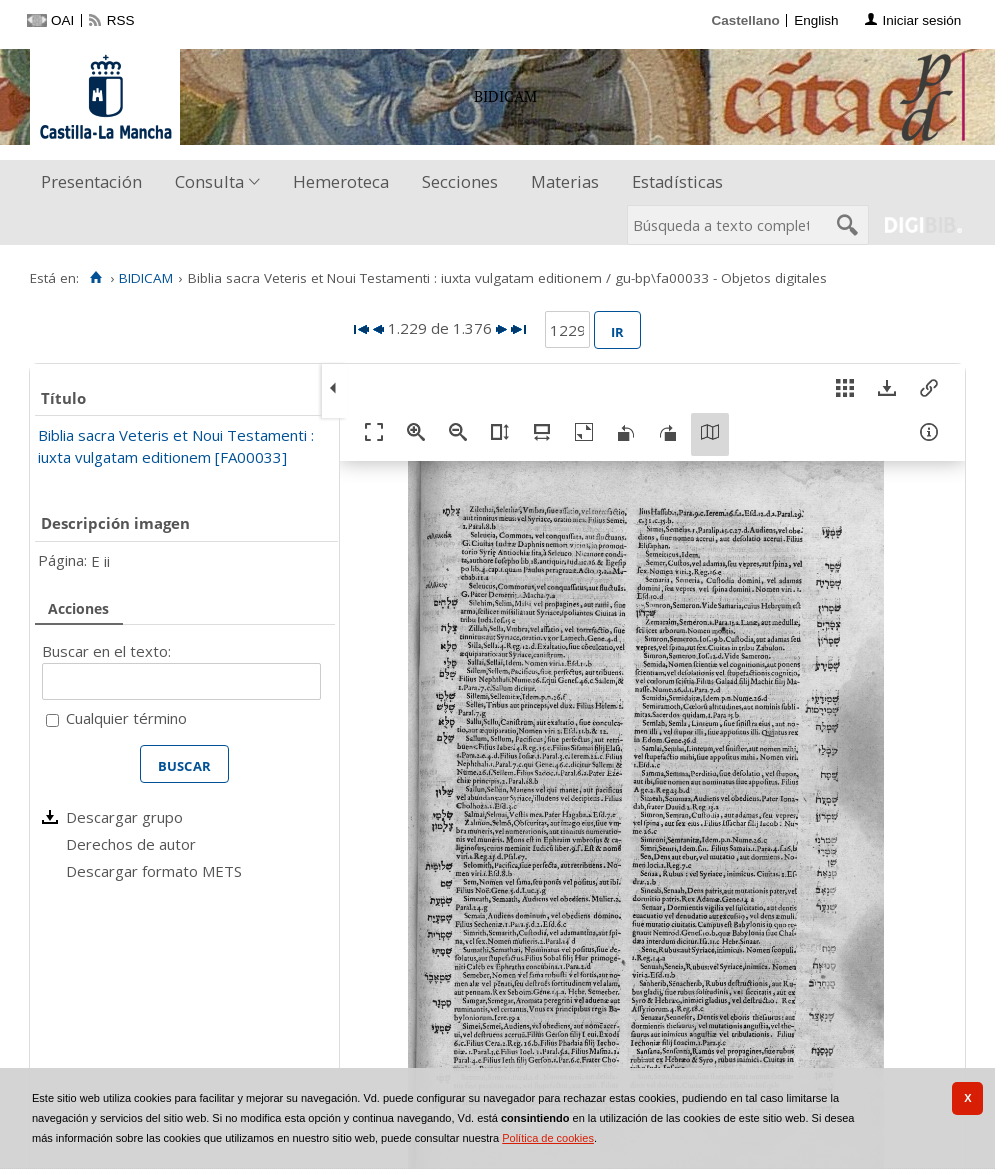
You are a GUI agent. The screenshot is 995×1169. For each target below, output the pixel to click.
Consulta (209, 181)
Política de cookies (548, 1138)
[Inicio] (95, 278)
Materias (565, 181)
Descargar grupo (124, 817)
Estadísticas (677, 181)
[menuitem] (96, 182)
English (816, 20)
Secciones (460, 181)
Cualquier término (126, 718)
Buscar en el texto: (106, 651)
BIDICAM (146, 278)
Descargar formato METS (154, 871)
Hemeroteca (341, 181)
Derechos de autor (131, 844)
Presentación (91, 181)
